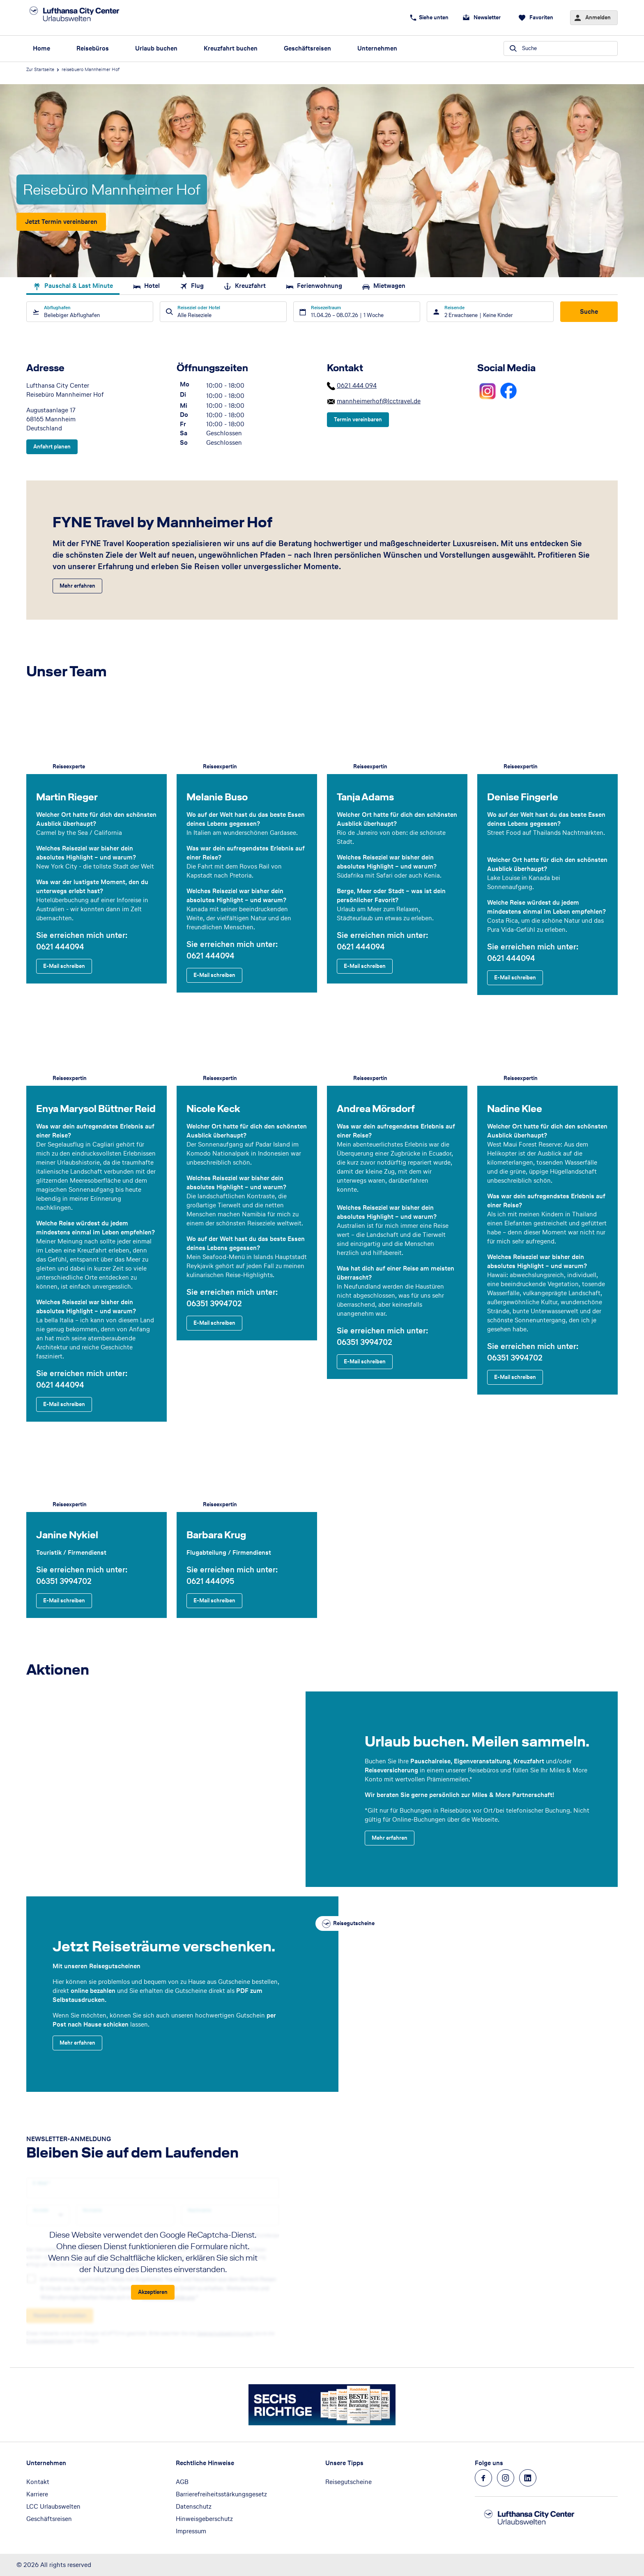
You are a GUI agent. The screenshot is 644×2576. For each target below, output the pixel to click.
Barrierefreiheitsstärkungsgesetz (221, 2494)
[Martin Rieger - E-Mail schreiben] (64, 966)
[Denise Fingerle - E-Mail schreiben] (515, 977)
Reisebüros (92, 48)
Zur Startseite (40, 69)
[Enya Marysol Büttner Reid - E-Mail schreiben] (64, 1404)
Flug (191, 285)
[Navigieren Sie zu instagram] (505, 2477)
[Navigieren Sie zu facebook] (483, 2477)
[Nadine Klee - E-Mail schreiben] (515, 1377)
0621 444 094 (357, 385)
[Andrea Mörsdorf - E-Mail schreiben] (365, 1361)
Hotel (146, 285)
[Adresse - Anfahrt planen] (52, 446)
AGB (182, 2481)
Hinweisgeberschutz (204, 2518)
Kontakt (37, 2481)
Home (41, 48)
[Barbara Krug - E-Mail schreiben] (214, 1600)
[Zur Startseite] (84, 17)
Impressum (191, 2531)
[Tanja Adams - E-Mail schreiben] (365, 966)
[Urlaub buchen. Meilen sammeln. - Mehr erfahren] (389, 1838)
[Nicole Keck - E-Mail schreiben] (214, 1322)
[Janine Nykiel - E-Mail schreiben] (64, 1600)
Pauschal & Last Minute (73, 285)
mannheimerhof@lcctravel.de (379, 401)
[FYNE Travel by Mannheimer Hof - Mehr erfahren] (77, 586)
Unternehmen (377, 48)
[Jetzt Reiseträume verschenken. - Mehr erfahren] (77, 2043)
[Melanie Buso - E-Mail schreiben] (214, 975)
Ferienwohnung (313, 285)
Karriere (37, 2494)
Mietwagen (383, 285)
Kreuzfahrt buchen (231, 48)
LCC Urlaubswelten (53, 2506)
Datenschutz (194, 2506)
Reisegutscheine (348, 2481)
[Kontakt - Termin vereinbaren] (358, 419)
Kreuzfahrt (244, 285)
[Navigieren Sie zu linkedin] (527, 2477)
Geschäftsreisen (307, 48)
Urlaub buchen (156, 48)
